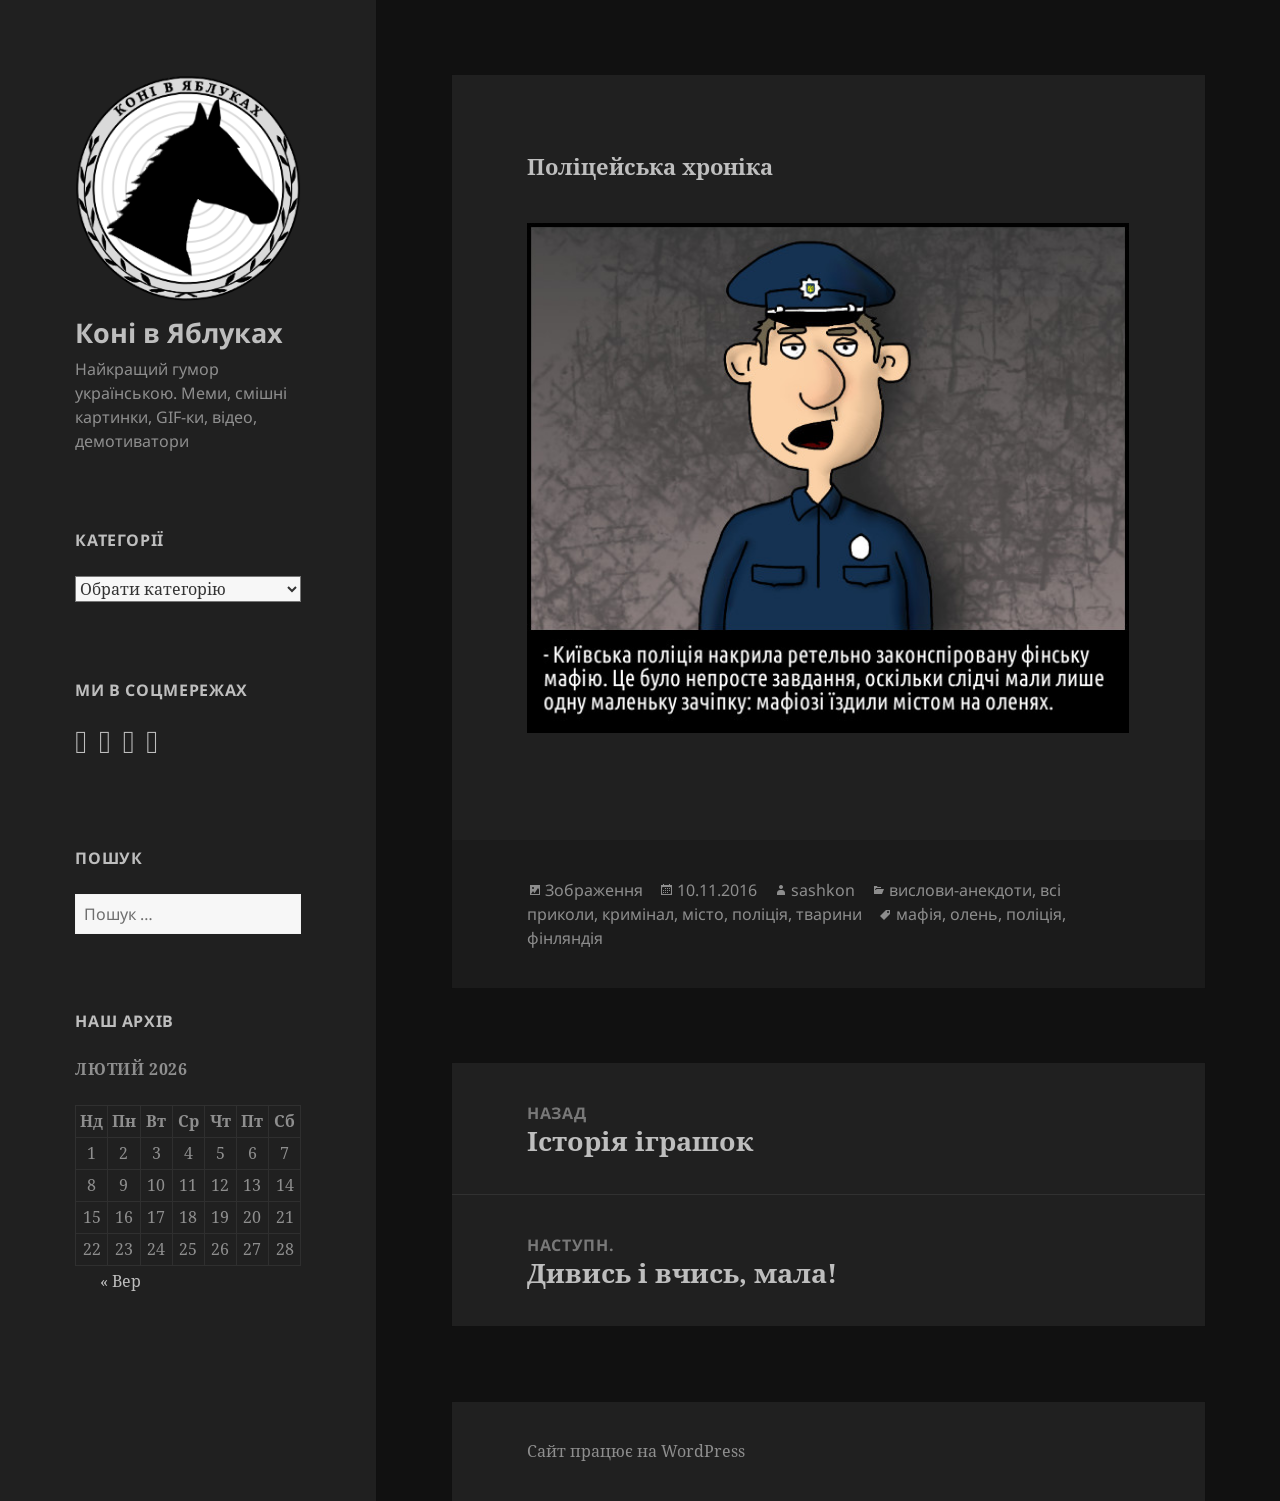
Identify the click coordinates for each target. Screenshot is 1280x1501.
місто (703, 914)
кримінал (638, 914)
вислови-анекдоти (960, 890)
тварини (829, 914)
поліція (760, 914)
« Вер (120, 1281)
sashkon (823, 890)
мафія (919, 914)
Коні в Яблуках (179, 332)
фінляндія (565, 938)
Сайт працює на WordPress (636, 1451)
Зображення (594, 890)
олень (974, 914)
